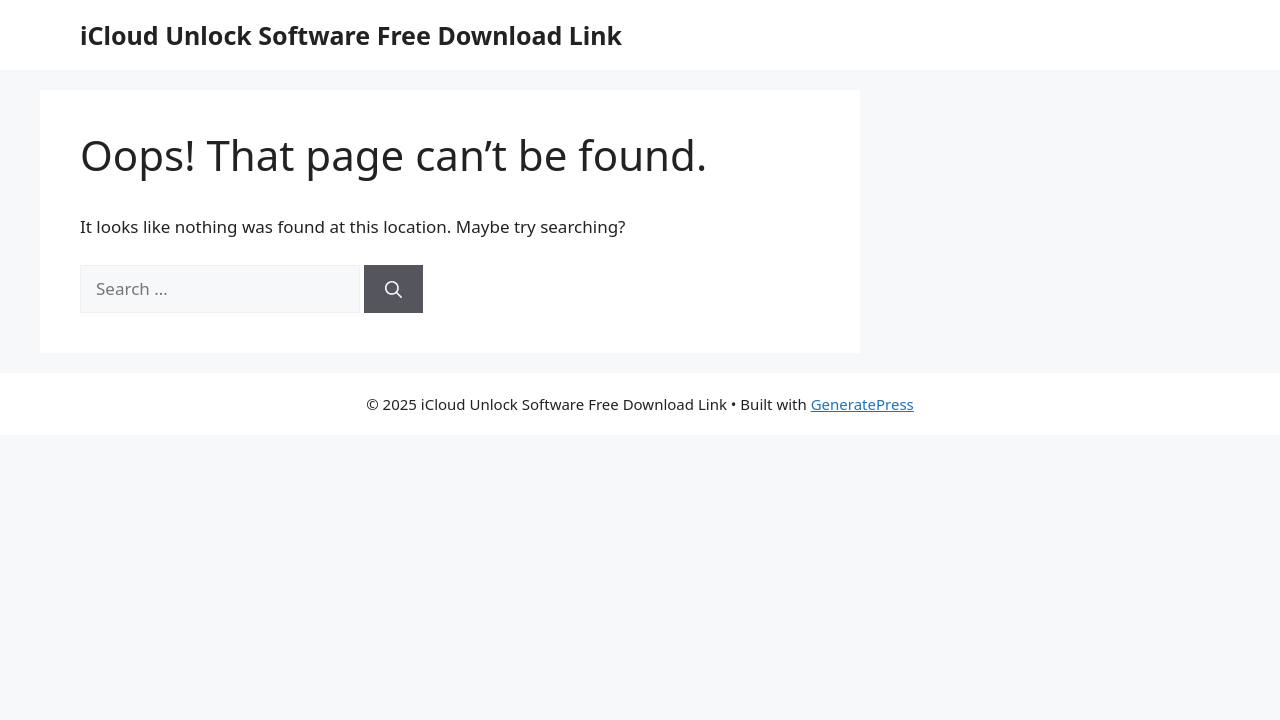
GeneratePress (862, 404)
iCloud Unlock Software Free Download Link (351, 35)
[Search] (393, 289)
